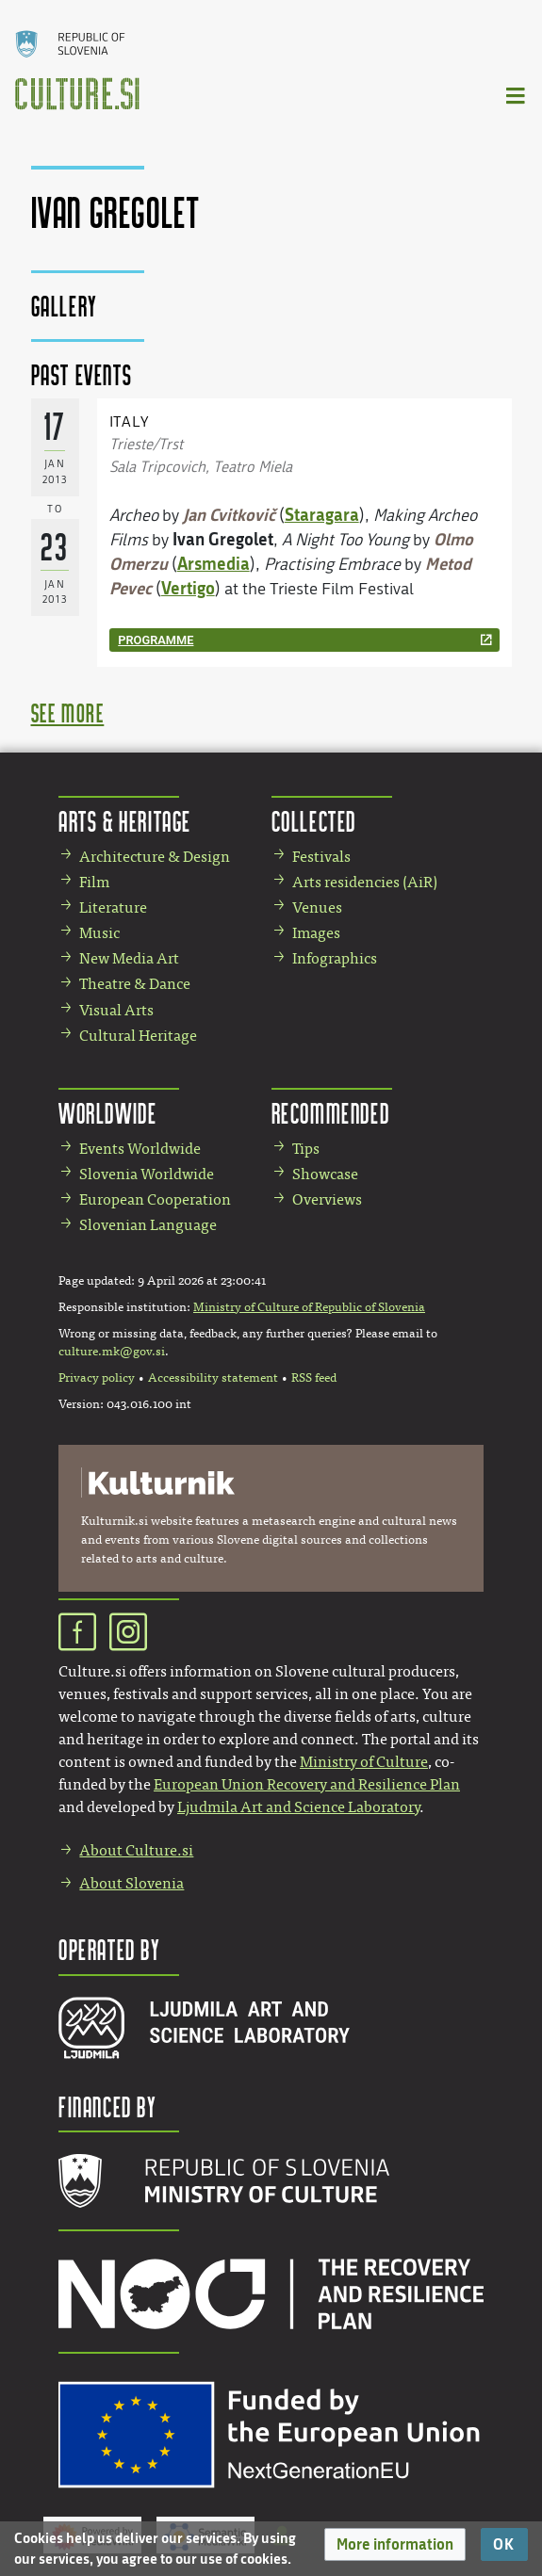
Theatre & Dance (134, 984)
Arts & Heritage (124, 820)
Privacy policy (96, 1377)
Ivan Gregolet (222, 539)
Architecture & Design (154, 857)
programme (155, 640)
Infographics (334, 958)
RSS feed (314, 1377)
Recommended (330, 1112)
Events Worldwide (140, 1149)
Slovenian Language (148, 1225)
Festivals (321, 857)
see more (68, 712)
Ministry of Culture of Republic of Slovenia (309, 1307)
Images (316, 933)
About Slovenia (131, 1883)
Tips (306, 1149)
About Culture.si (136, 1850)
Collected (313, 820)
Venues (317, 907)
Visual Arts (116, 1010)
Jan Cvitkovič (229, 514)
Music (99, 933)
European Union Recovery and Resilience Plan (307, 1784)
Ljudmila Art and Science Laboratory (298, 1807)
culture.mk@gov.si (111, 1351)
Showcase (325, 1174)
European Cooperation (155, 1199)
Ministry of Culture (364, 1762)
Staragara (322, 514)
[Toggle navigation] (516, 94)
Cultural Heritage (138, 1036)
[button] (395, 2544)
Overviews (327, 1199)
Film (94, 882)
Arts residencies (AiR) (364, 882)
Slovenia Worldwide (146, 1174)
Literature (113, 907)
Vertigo (188, 587)
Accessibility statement (213, 1377)
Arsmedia (213, 563)
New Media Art (129, 958)
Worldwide (107, 1112)
